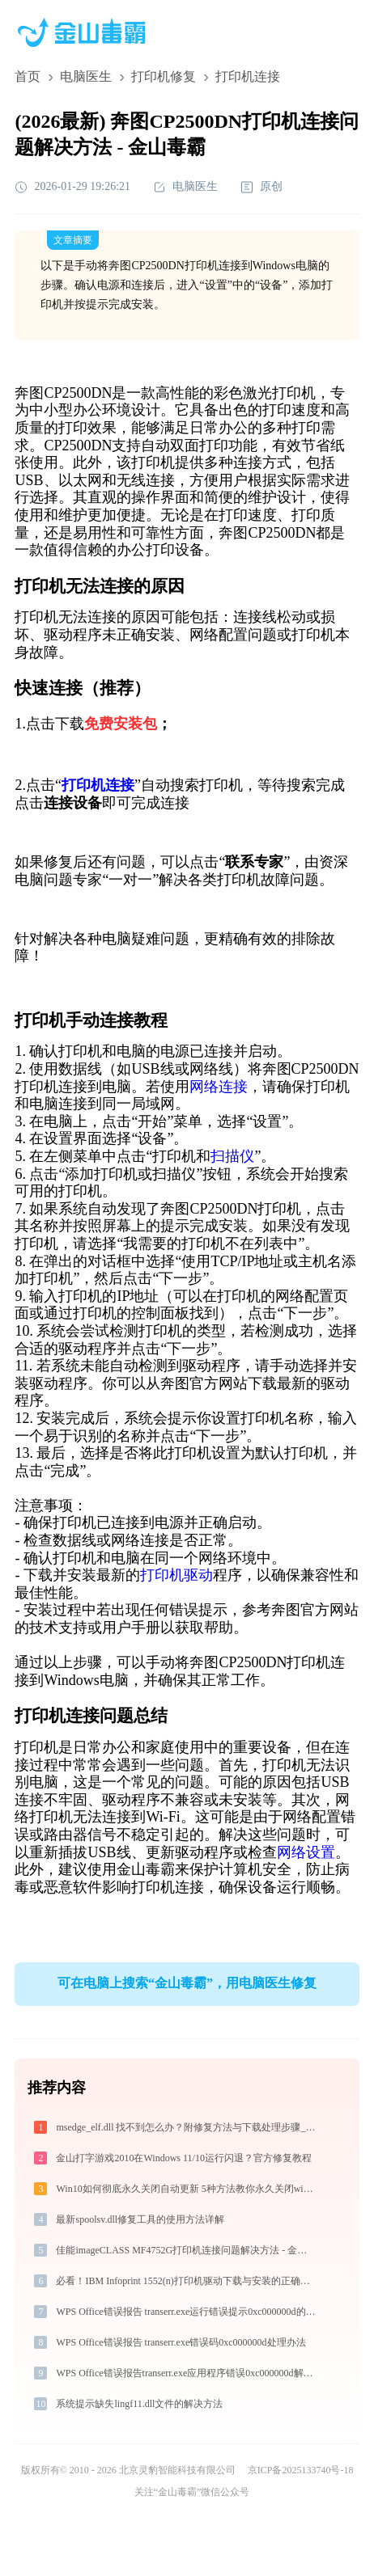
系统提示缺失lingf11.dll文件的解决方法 (139, 2403)
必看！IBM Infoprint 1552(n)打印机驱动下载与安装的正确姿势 (187, 2281)
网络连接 (218, 1087)
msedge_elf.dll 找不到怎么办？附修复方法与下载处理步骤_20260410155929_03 (187, 2127)
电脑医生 (86, 76)
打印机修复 (163, 76)
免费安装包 (120, 724)
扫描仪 (232, 1156)
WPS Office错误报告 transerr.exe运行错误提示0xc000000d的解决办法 (187, 2311)
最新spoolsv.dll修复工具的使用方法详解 (140, 2219)
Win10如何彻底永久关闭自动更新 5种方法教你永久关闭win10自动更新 (187, 2188)
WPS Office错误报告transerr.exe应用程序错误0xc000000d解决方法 (187, 2373)
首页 (27, 76)
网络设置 (306, 1852)
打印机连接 (98, 785)
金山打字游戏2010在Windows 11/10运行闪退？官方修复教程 (183, 2158)
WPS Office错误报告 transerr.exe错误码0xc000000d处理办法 (180, 2342)
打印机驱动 (176, 1575)
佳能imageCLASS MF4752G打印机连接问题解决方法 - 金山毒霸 (187, 2250)
